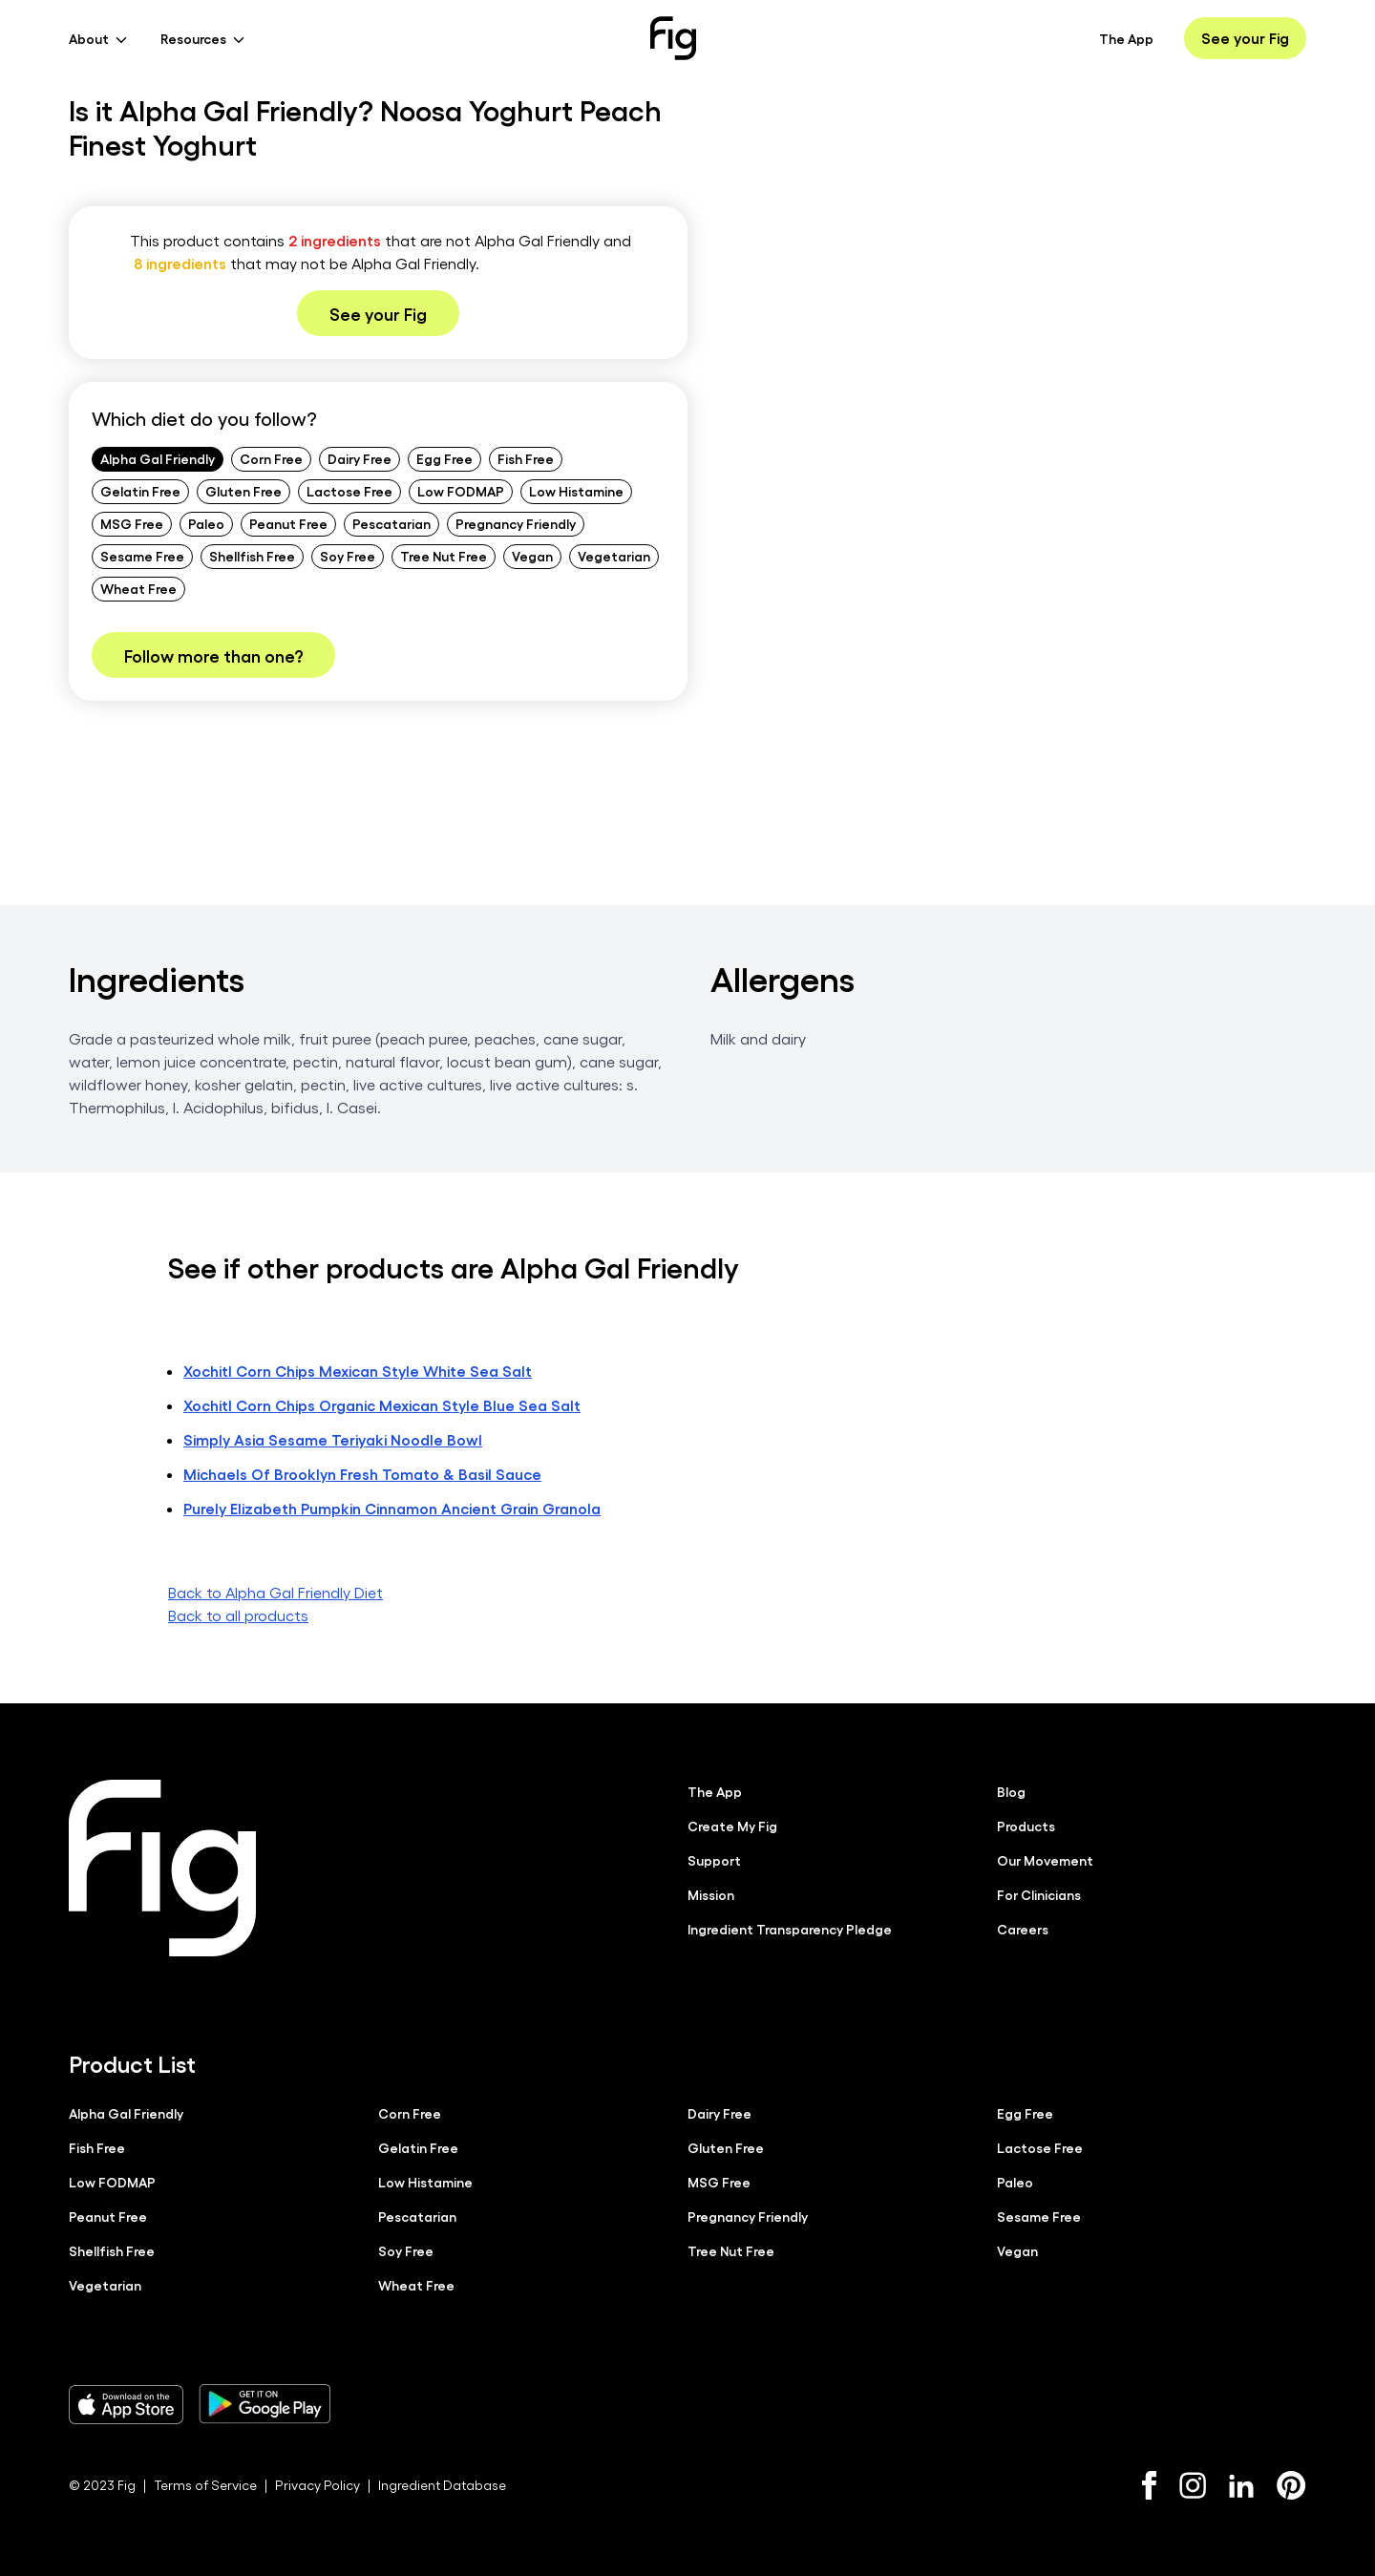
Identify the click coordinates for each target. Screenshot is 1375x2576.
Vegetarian (614, 555)
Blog (1011, 1790)
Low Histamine (576, 490)
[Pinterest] (1291, 2484)
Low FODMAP (460, 490)
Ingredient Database (442, 2484)
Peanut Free (288, 523)
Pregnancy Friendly (515, 523)
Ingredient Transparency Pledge (790, 1927)
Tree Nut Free (443, 555)
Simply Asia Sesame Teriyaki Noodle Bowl (332, 1438)
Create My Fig (732, 1824)
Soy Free (347, 555)
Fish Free (525, 458)
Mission (711, 1893)
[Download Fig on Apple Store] (126, 2403)
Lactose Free (349, 490)
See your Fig (1245, 38)
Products (1026, 1824)
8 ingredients (180, 263)
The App (1126, 38)
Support (714, 1859)
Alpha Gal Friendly (157, 458)
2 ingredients (334, 240)
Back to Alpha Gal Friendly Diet (275, 1591)
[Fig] (673, 38)
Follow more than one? (213, 654)
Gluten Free (243, 490)
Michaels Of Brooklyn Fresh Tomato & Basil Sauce (362, 1473)
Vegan (532, 555)
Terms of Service (205, 2484)
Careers (1022, 1927)
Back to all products (238, 1614)
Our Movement (1045, 1859)
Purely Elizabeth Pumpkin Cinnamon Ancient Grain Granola (392, 1507)
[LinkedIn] (1241, 2485)
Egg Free (444, 458)
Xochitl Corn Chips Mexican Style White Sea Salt (357, 1370)
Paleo (206, 523)
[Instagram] (1192, 2484)
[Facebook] (1149, 2484)
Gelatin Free (140, 490)
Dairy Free (359, 458)
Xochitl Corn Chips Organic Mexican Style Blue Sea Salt (382, 1404)
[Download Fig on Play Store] (264, 2403)
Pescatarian (391, 523)
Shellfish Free (252, 555)
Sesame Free (142, 555)
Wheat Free (138, 588)
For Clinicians (1039, 1893)
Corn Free (271, 458)
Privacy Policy (317, 2484)
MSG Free (131, 523)
